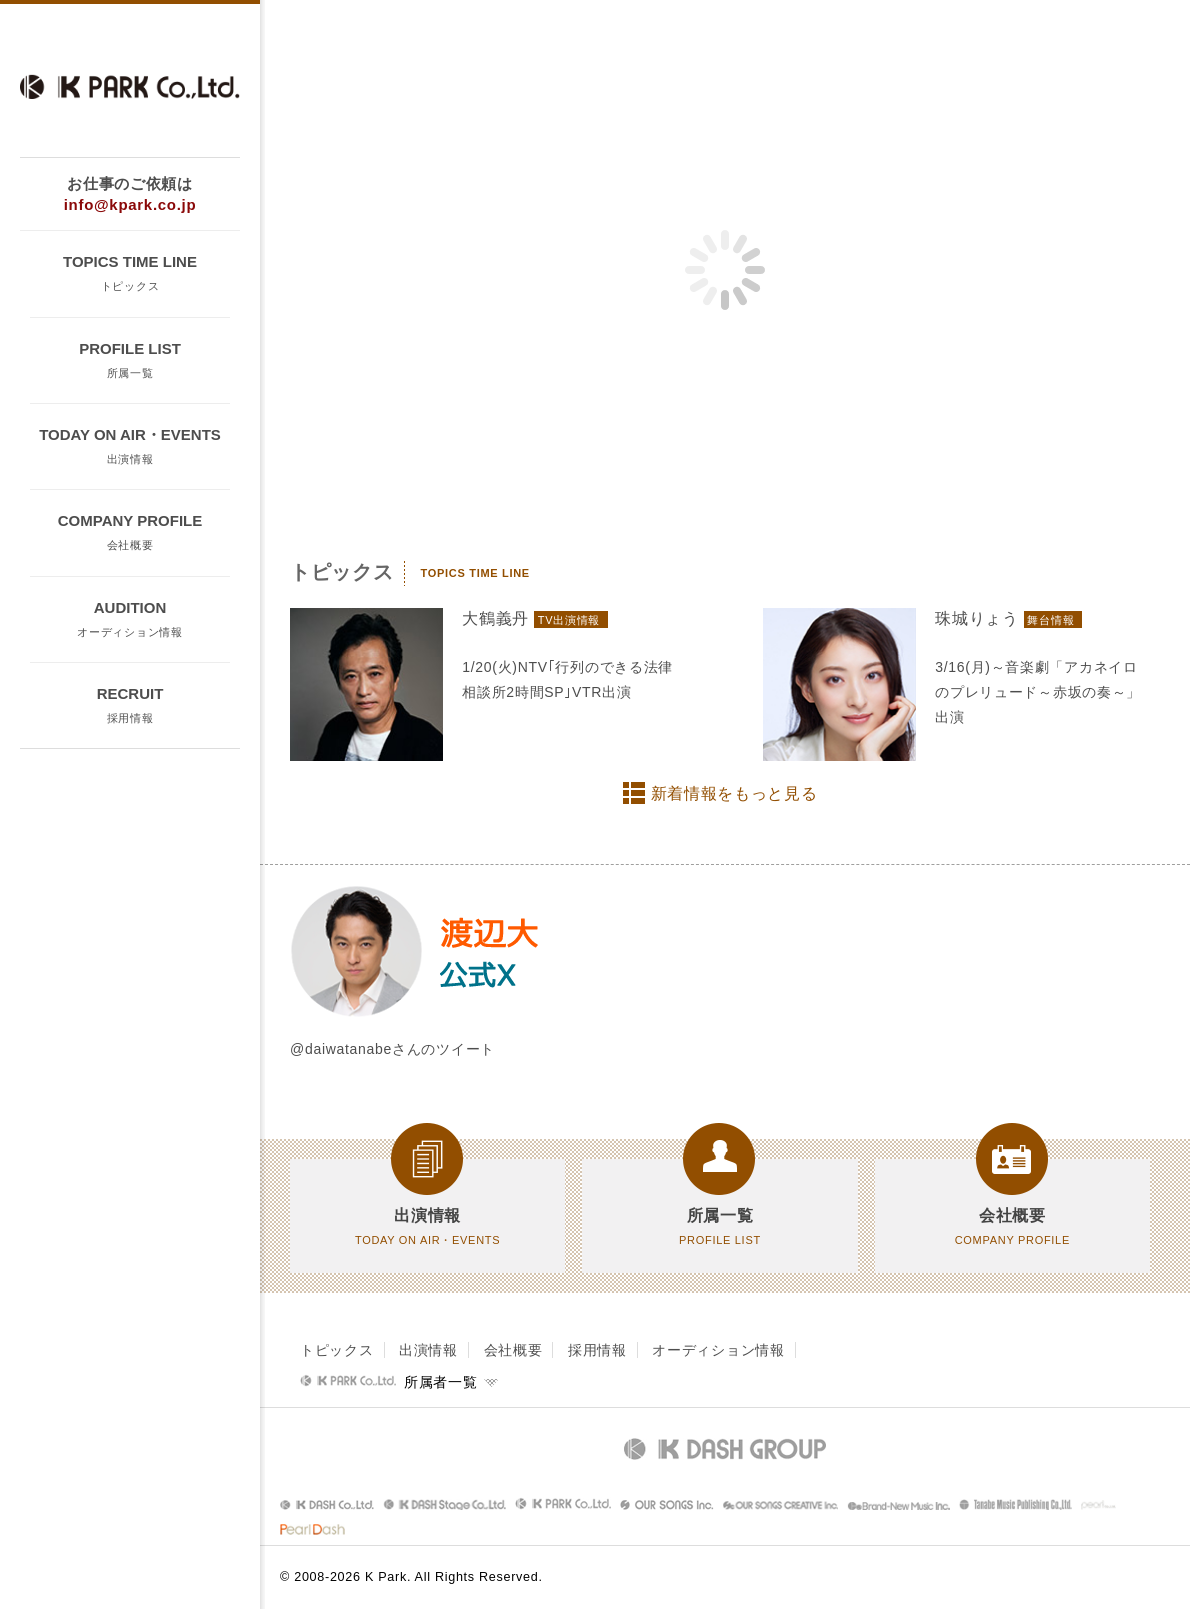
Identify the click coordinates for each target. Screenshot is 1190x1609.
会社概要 (513, 1350)
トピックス (337, 1350)
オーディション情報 (718, 1350)
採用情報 (597, 1350)
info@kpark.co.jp (130, 204)
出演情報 (428, 1350)
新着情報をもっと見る (734, 793)
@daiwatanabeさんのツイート (392, 1049)
